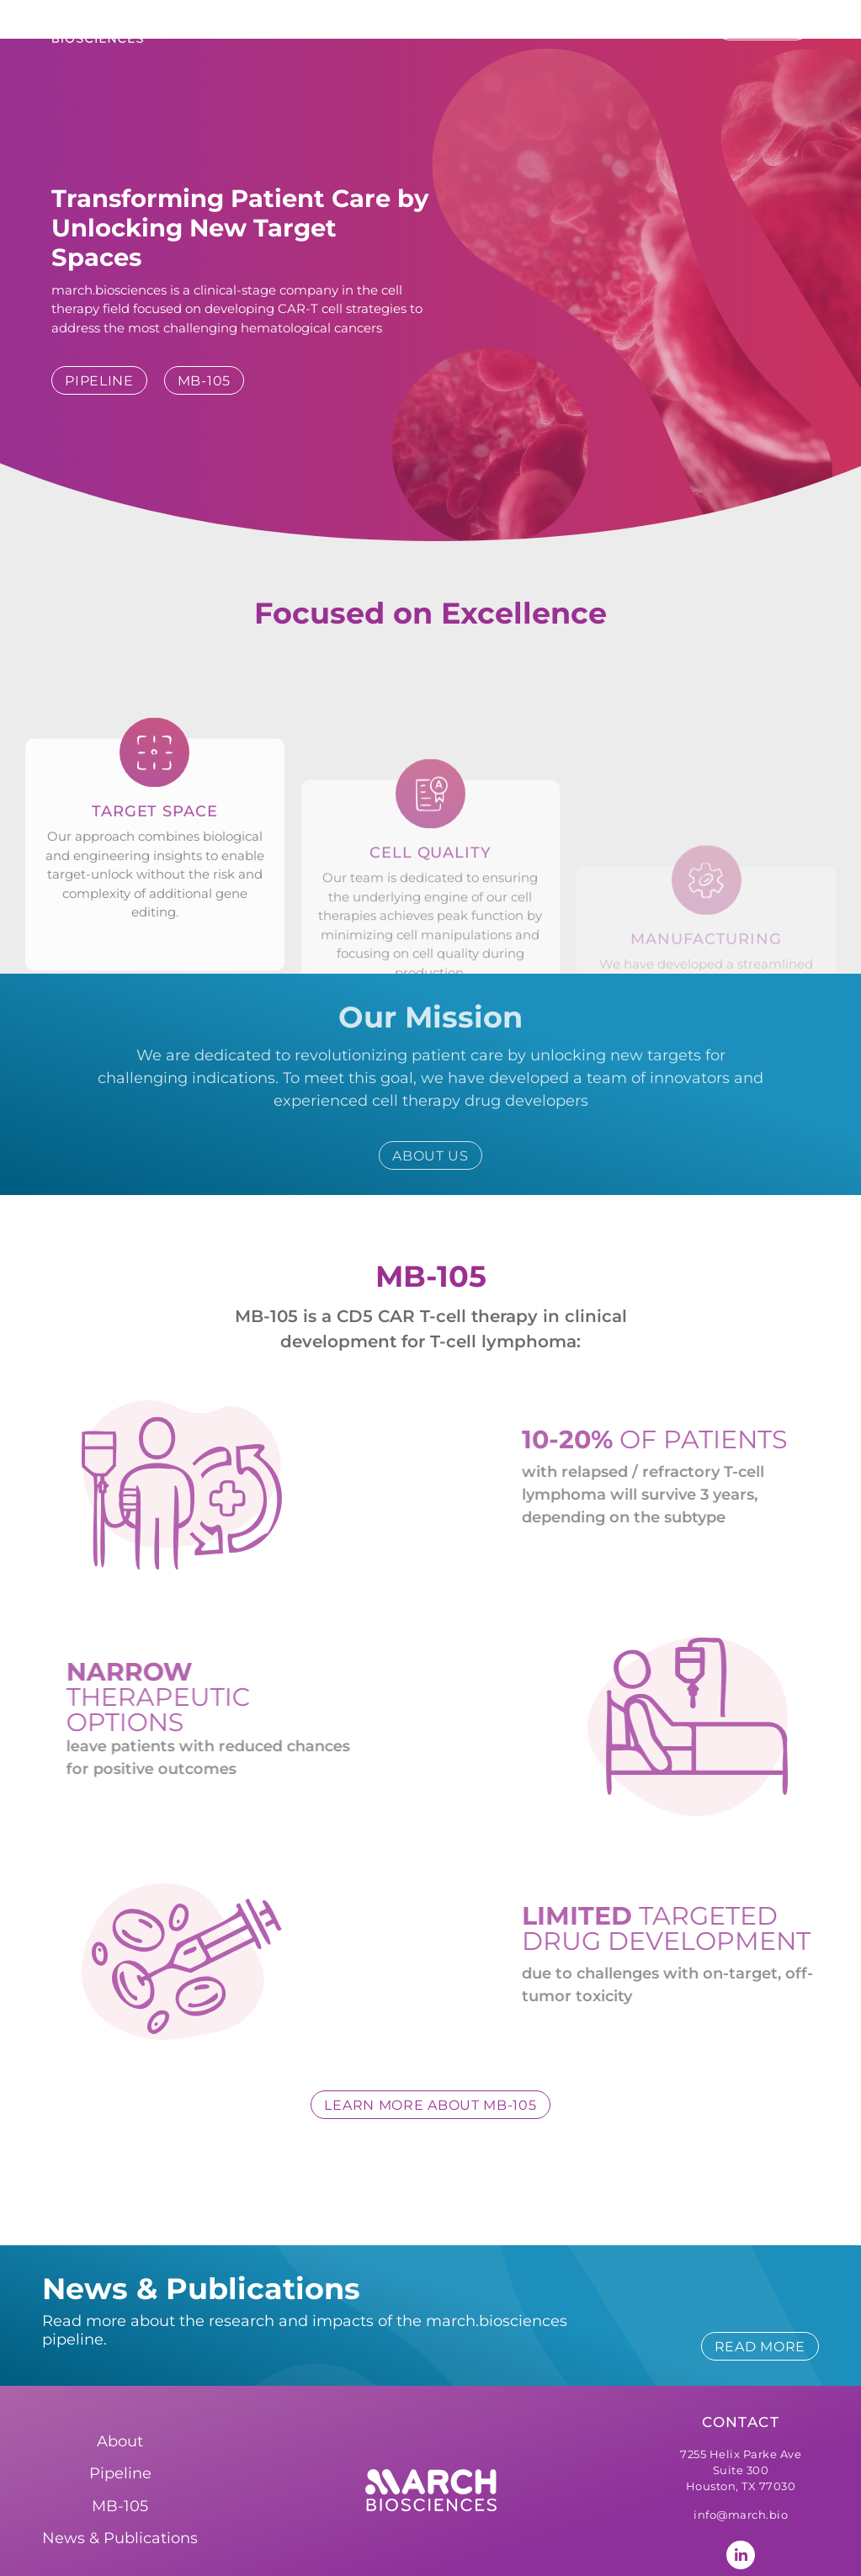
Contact (740, 2369)
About (360, 27)
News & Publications (606, 27)
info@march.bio (741, 2461)
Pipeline (456, 28)
